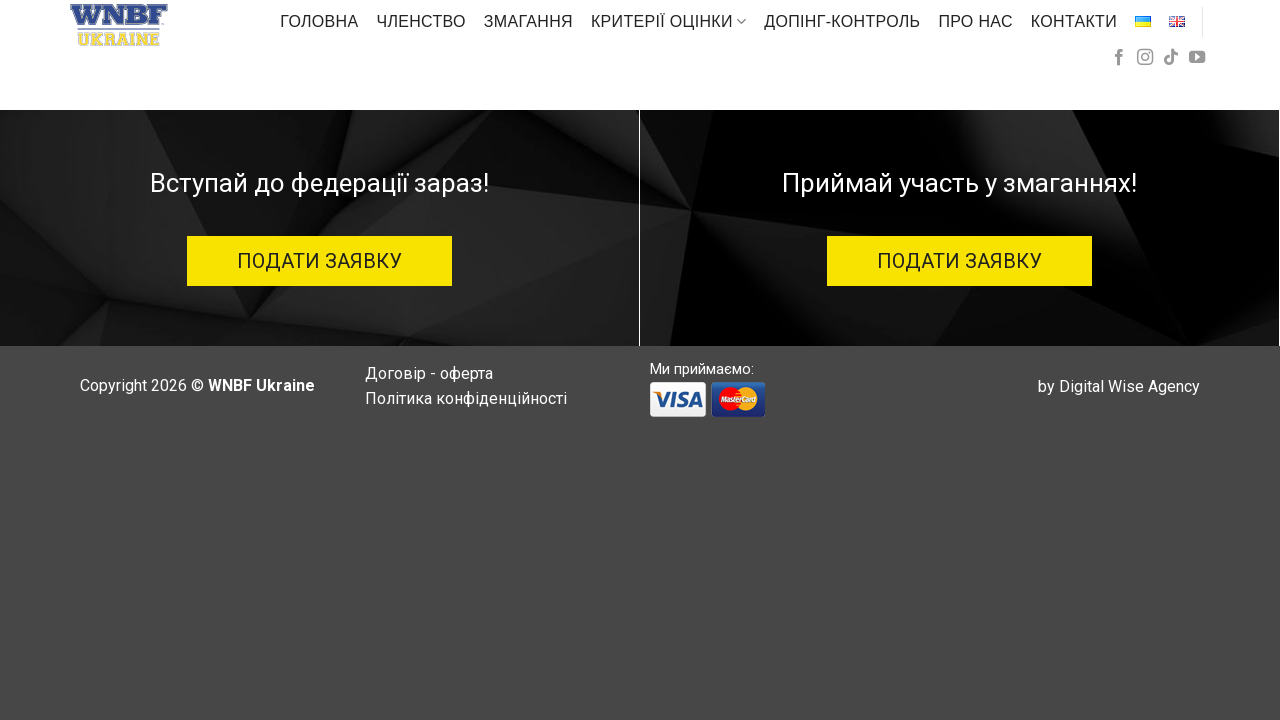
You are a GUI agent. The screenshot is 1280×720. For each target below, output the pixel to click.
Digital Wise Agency (1129, 386)
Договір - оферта (429, 373)
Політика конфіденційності (466, 398)
